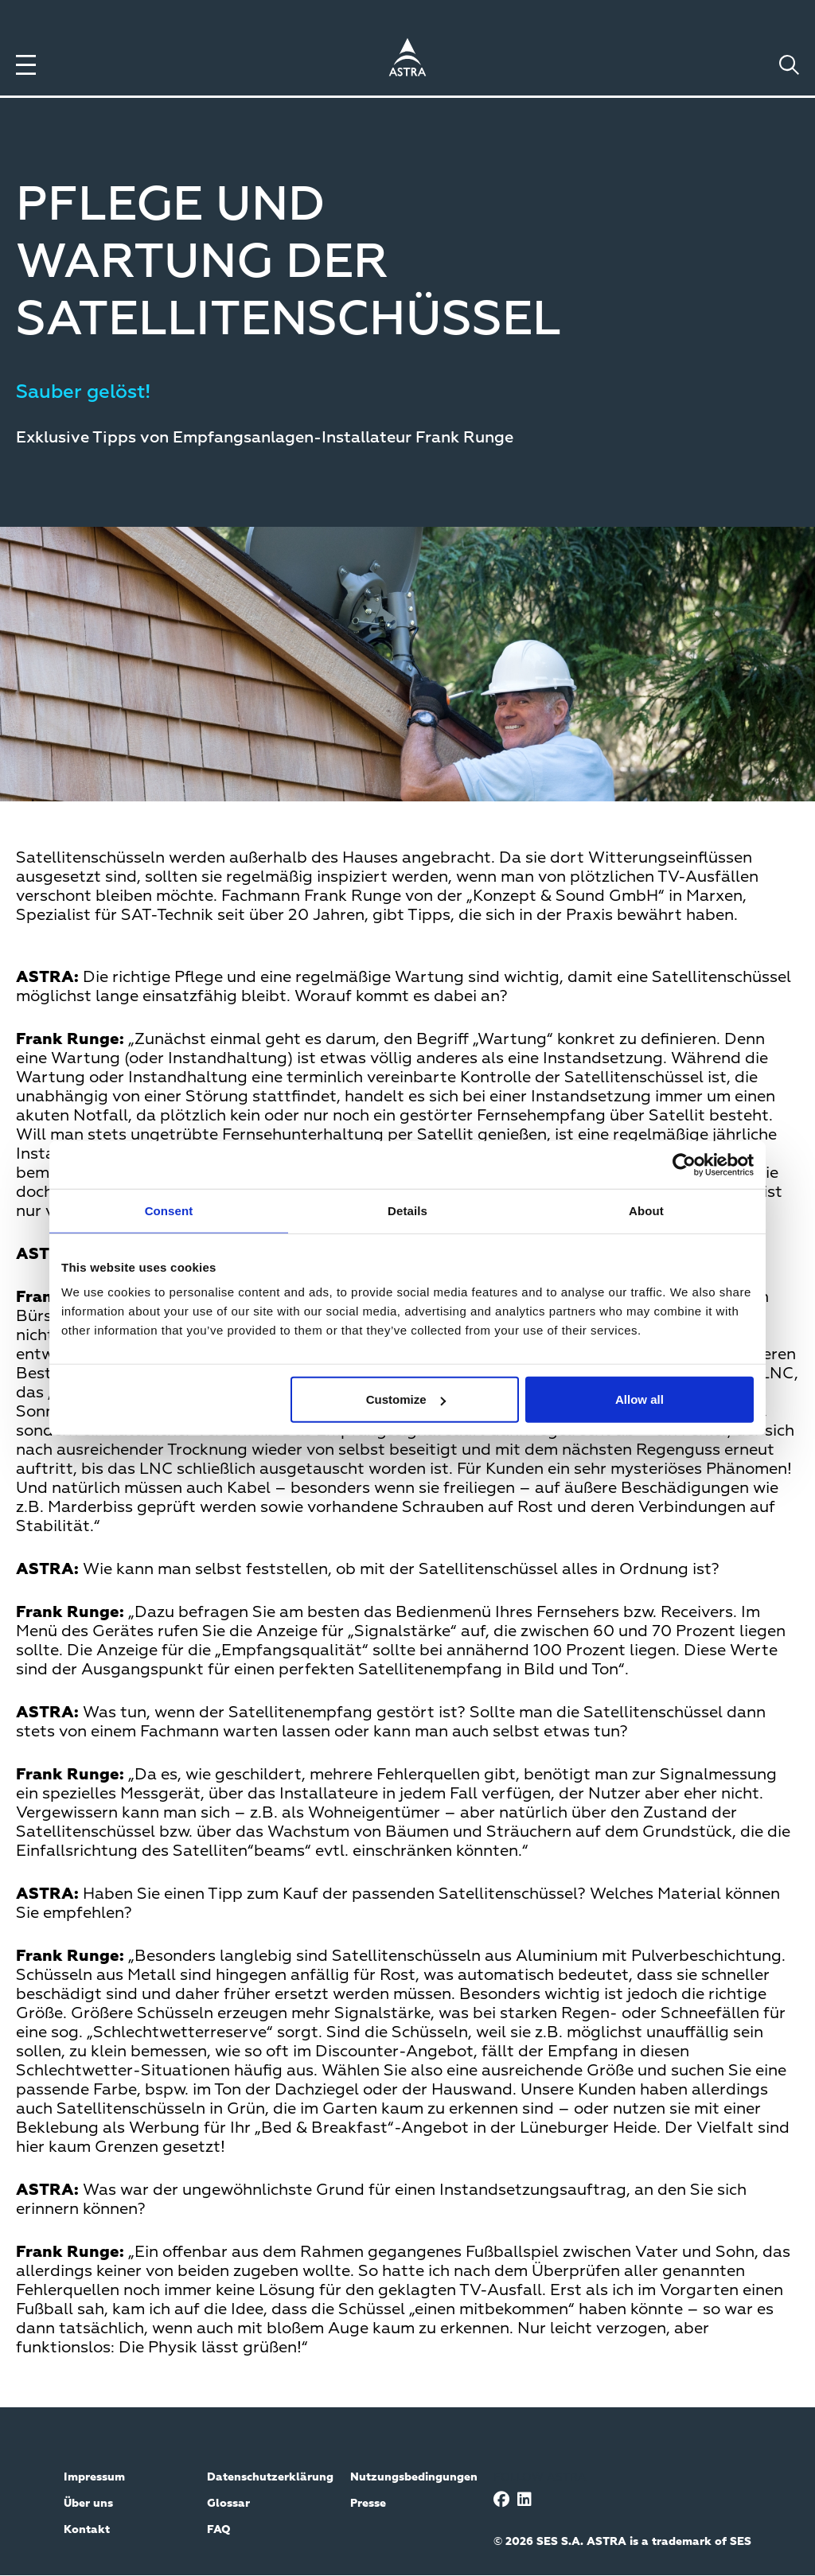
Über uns (88, 2503)
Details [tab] (407, 1210)
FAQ (219, 2529)
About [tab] (646, 1210)
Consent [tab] (169, 1210)
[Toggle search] (789, 65)
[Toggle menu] (26, 65)
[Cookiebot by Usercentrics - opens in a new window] (684, 1164)
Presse (368, 2503)
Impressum (94, 2477)
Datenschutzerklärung (270, 2477)
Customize (406, 1399)
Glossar (228, 2503)
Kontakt (87, 2529)
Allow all (639, 1399)
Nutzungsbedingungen (414, 2477)
